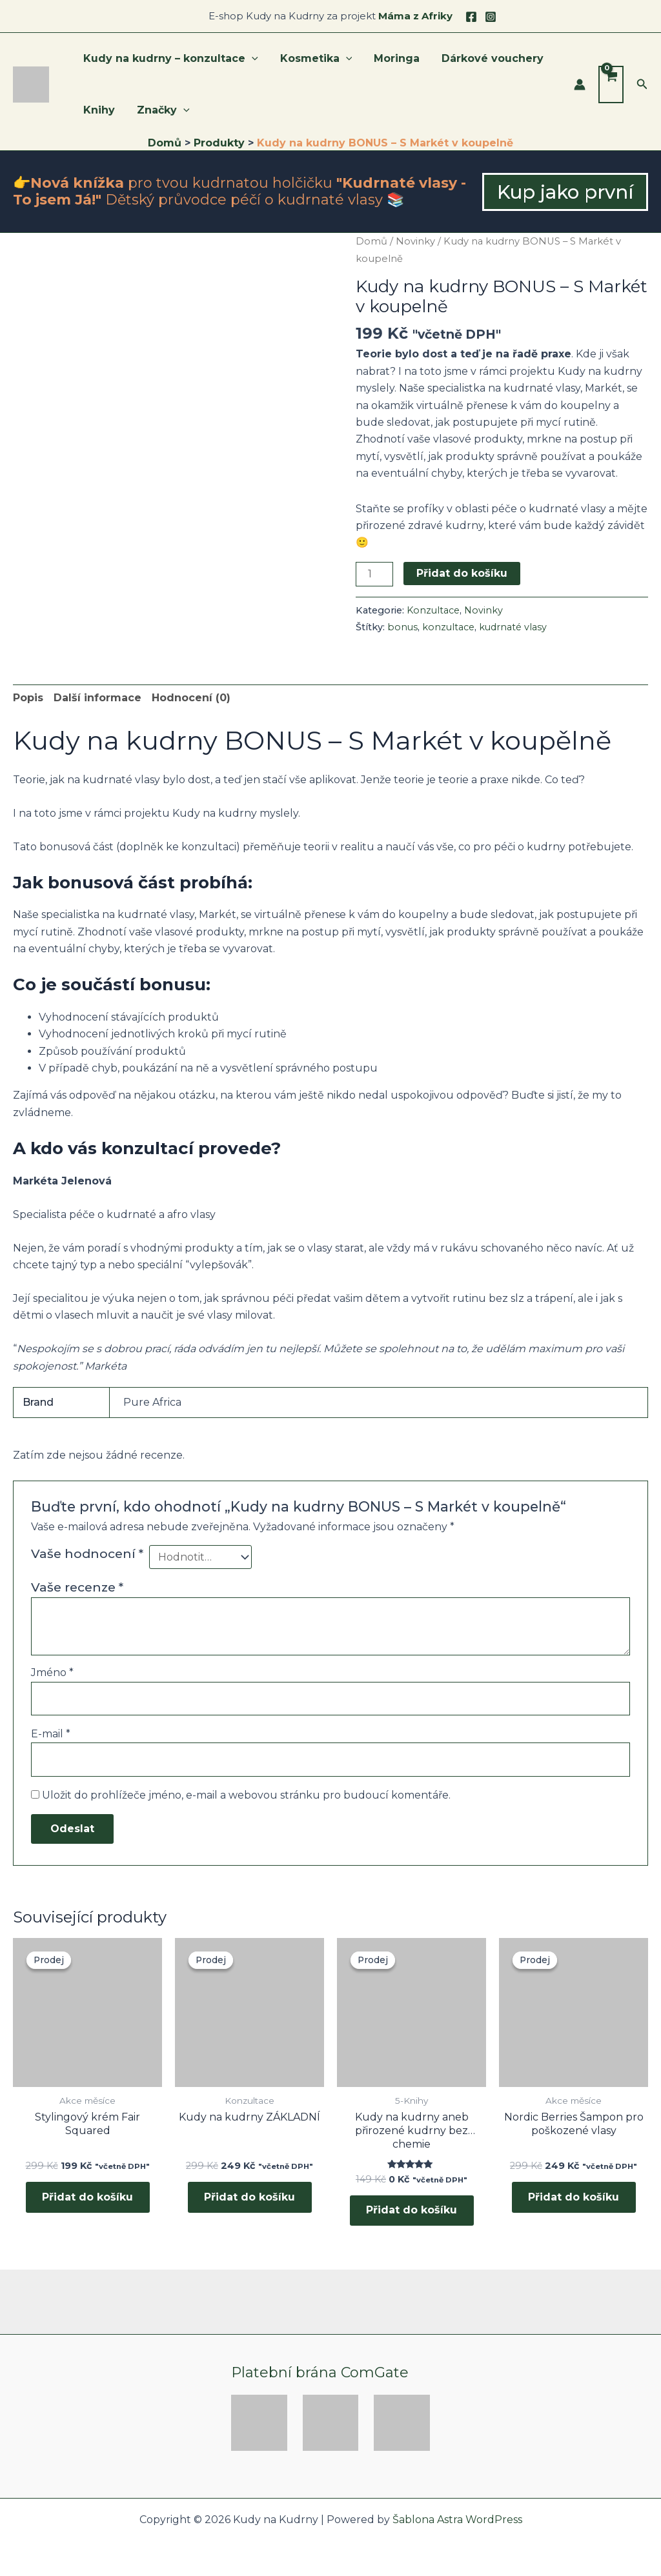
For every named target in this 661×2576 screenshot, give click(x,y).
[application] (251, 59)
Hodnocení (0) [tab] (191, 698)
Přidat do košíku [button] (87, 2198)
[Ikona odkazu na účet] (579, 84)
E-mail (50, 1734)
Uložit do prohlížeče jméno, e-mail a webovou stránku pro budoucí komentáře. (246, 1795)
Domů (371, 241)
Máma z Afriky (415, 16)
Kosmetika (314, 59)
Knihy (98, 110)
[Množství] (374, 574)
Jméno (52, 1672)
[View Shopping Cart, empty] (611, 84)
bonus (402, 627)
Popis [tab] (28, 698)
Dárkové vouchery (488, 58)
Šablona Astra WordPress (457, 2519)
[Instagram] (490, 17)
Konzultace (433, 610)
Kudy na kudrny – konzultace (170, 59)
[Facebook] (471, 17)
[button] (642, 84)
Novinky (415, 241)
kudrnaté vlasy (513, 627)
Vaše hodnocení (87, 1553)
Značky (161, 110)
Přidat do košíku (461, 573)
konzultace (448, 627)
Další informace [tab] (97, 698)
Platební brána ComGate (320, 2372)
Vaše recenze (77, 1587)
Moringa (393, 58)
